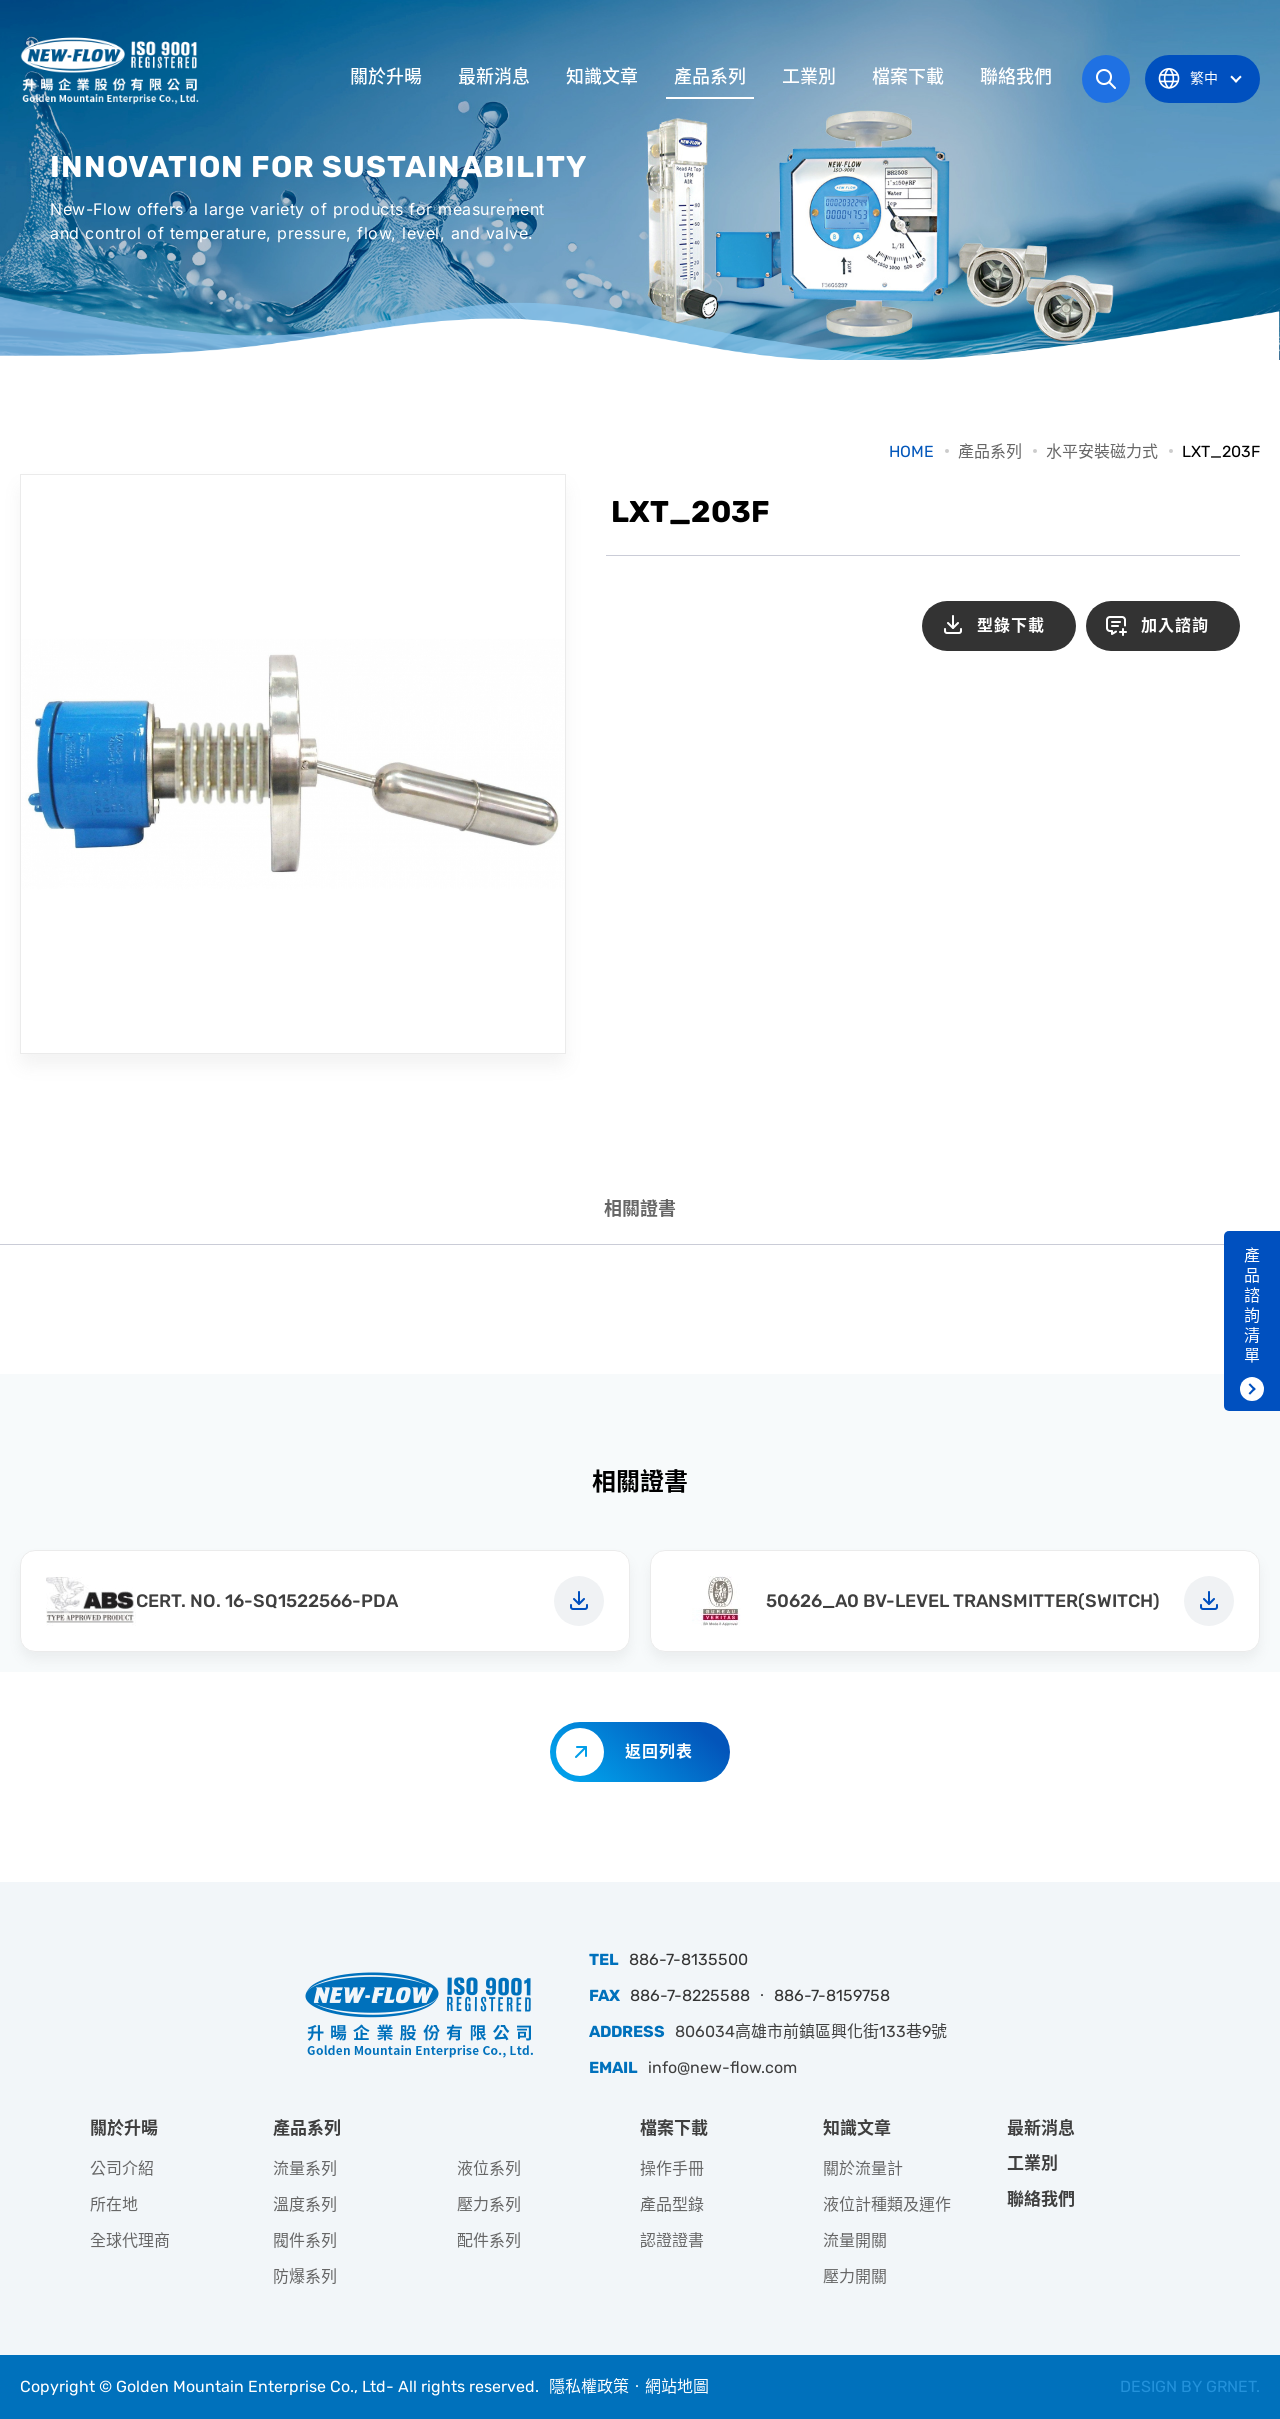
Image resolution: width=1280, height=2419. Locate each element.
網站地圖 (677, 2386)
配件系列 (489, 2240)
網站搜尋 (1106, 79)
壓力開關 (855, 2276)
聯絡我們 (1016, 77)
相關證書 (640, 1209)
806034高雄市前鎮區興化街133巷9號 (811, 2031)
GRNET (1231, 2386)
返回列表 (659, 1751)
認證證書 (672, 2240)
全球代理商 (130, 2240)
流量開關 (855, 2240)
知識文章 (602, 77)
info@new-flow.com (722, 2067)
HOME (911, 451)
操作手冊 (672, 2168)
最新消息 (494, 77)
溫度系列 (305, 2204)
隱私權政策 (589, 2386)
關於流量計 (863, 2168)
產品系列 (710, 77)
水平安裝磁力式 (1102, 451)
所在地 (114, 2204)
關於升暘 (386, 77)
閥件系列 (305, 2240)
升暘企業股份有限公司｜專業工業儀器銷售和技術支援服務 (112, 70)
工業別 (809, 77)
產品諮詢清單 (1252, 1305)
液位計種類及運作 (887, 2204)
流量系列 (305, 2168)
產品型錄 (672, 2204)
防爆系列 (305, 2276)
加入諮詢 (1175, 625)
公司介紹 (122, 2168)
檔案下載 (908, 77)
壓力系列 (489, 2204)
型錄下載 (1011, 625)
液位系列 (489, 2168)
